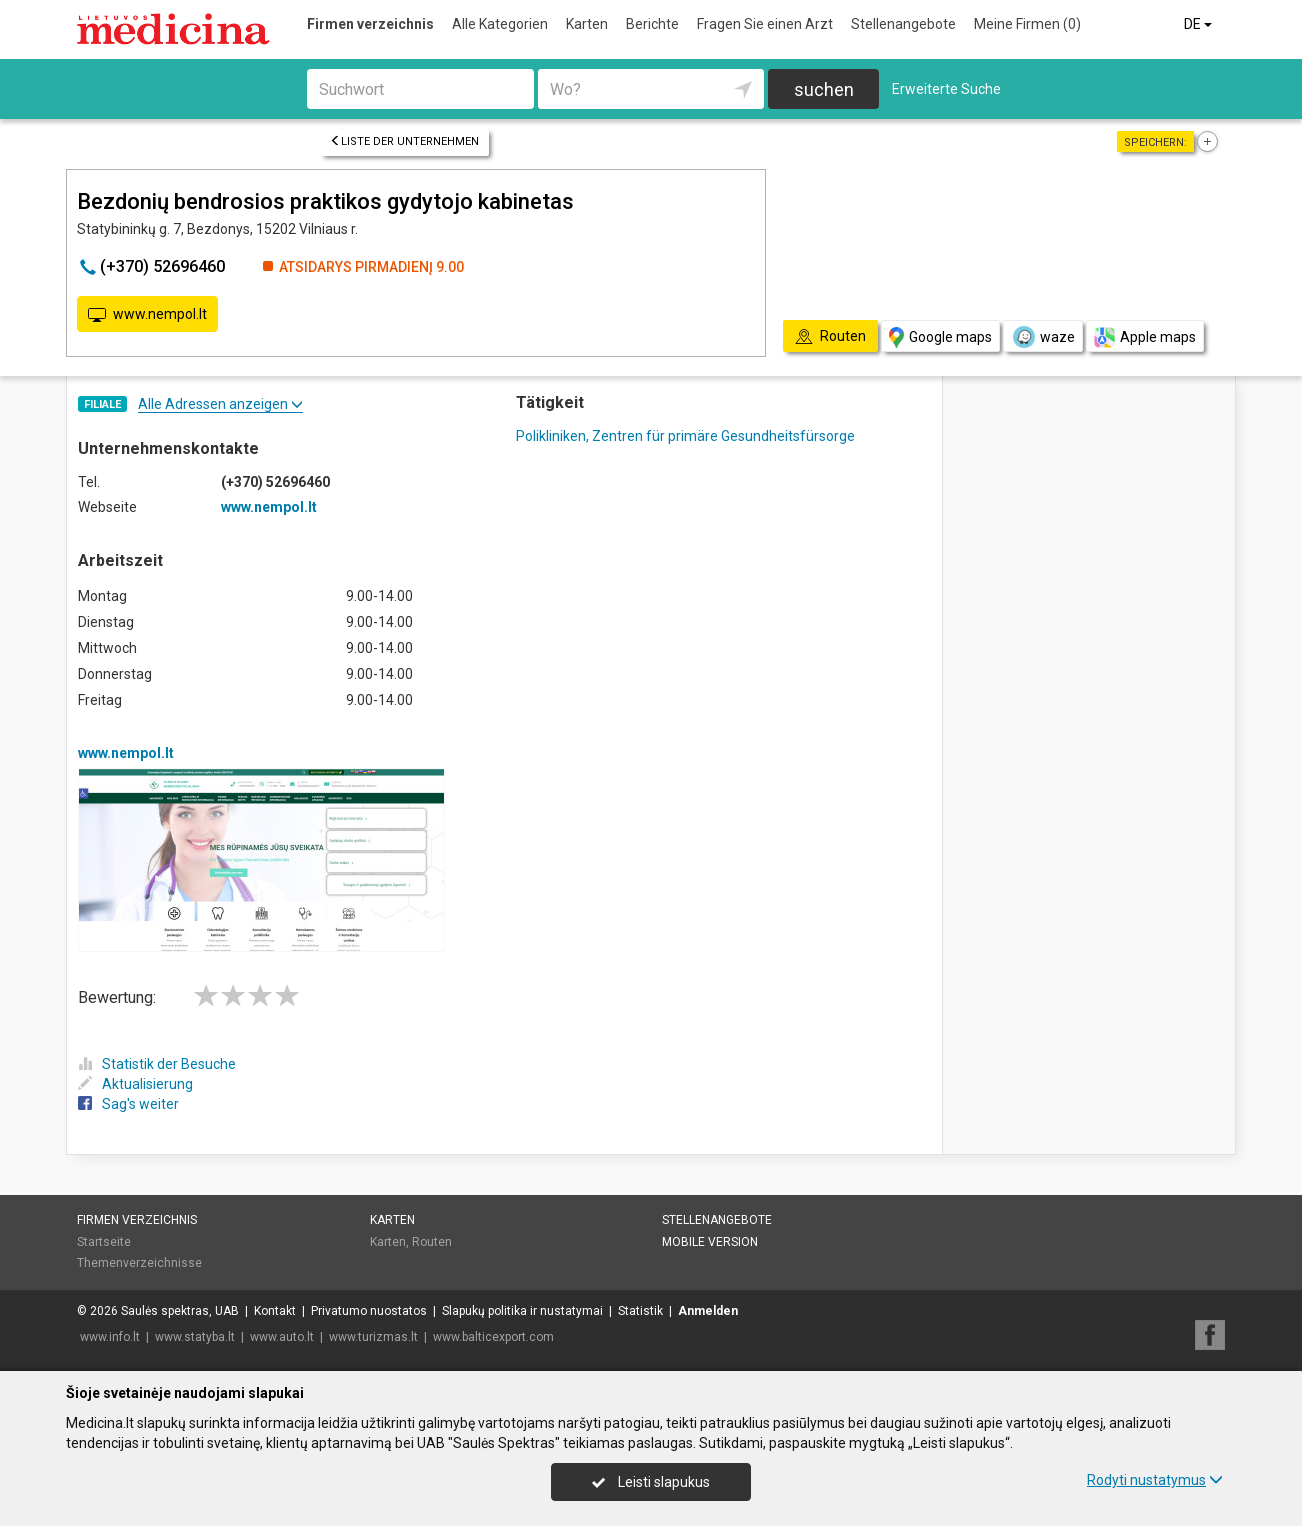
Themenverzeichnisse (139, 1263)
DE (1199, 24)
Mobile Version (710, 1242)
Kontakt (275, 1311)
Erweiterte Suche (946, 89)
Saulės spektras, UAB (180, 1311)
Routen (432, 1242)
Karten (587, 24)
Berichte (652, 24)
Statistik (640, 1311)
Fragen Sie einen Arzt (765, 24)
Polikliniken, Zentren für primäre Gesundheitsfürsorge (685, 436)
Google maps (940, 337)
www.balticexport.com (493, 1337)
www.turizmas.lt (373, 1337)
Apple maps (1145, 337)
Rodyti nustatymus (1155, 1480)
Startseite (104, 1242)
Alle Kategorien (500, 24)
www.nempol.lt (147, 315)
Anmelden (708, 1311)
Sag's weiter (128, 1104)
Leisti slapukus (651, 1482)
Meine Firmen (1027, 24)
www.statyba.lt (195, 1337)
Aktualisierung (135, 1084)
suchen (824, 89)
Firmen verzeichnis (370, 24)
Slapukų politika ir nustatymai (522, 1311)
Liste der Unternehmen (404, 141)
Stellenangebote (903, 24)
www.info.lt (110, 1337)
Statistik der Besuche (157, 1064)
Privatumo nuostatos (369, 1311)
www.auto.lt (282, 1337)
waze (1043, 337)
